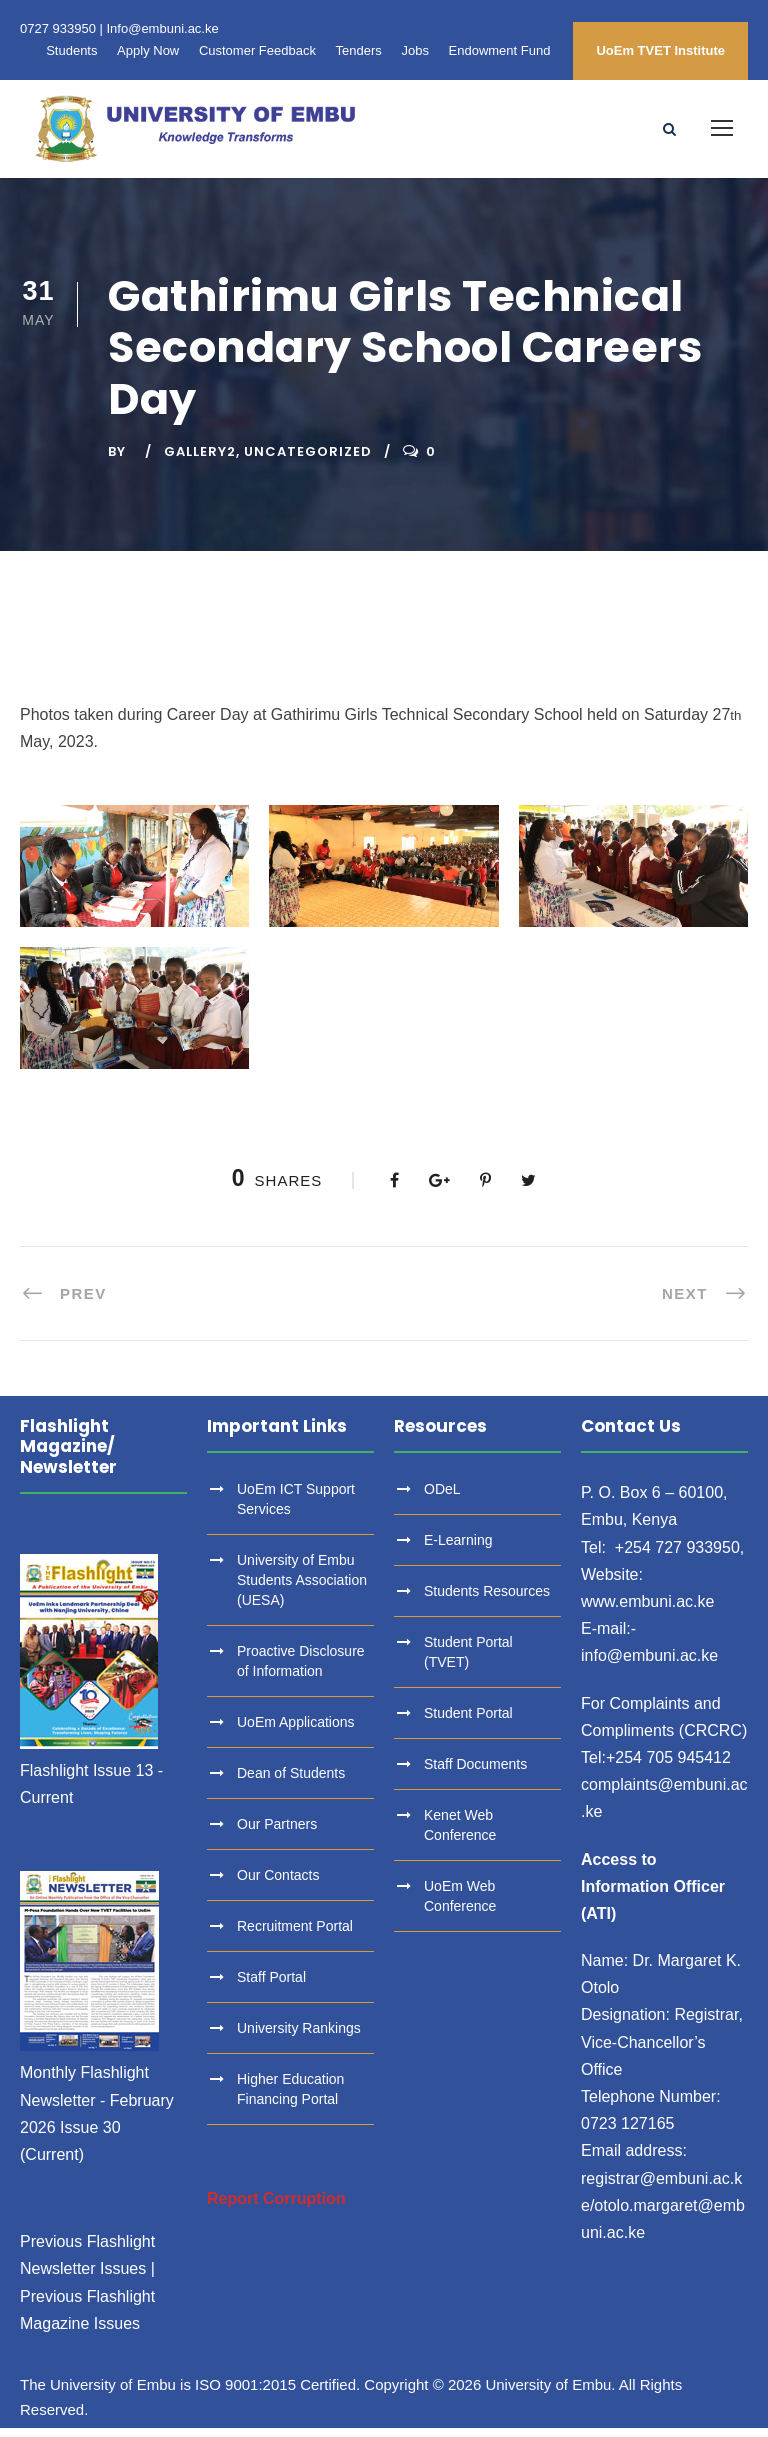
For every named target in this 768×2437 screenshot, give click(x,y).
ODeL (442, 1499)
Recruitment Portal (295, 1936)
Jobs (414, 50)
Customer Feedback (257, 50)
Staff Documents (475, 1774)
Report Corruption (276, 2208)
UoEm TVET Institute (660, 50)
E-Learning (458, 1550)
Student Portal (468, 1723)
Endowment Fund (500, 50)
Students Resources (487, 1601)
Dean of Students (291, 1783)
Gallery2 (200, 460)
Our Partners (277, 1834)
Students (71, 50)
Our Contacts (278, 1885)
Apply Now (148, 50)
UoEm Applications (296, 1732)
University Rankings (299, 2038)
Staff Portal (271, 1987)
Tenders (359, 50)
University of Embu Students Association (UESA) (302, 1590)
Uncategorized (308, 460)
